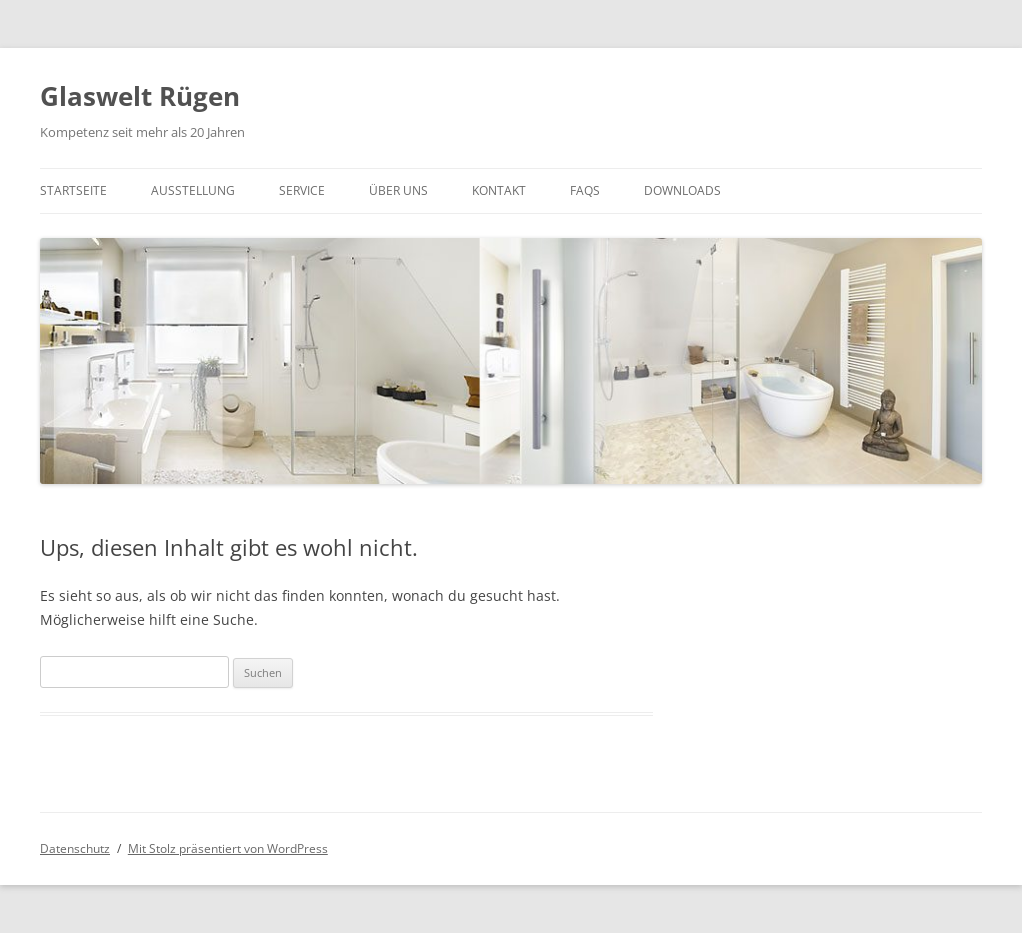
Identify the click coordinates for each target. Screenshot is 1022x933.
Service (302, 190)
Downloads (682, 190)
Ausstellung (193, 190)
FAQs (585, 190)
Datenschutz (75, 848)
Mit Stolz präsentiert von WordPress (228, 848)
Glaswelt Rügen (140, 96)
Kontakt (499, 190)
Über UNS (398, 190)
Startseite (73, 190)
